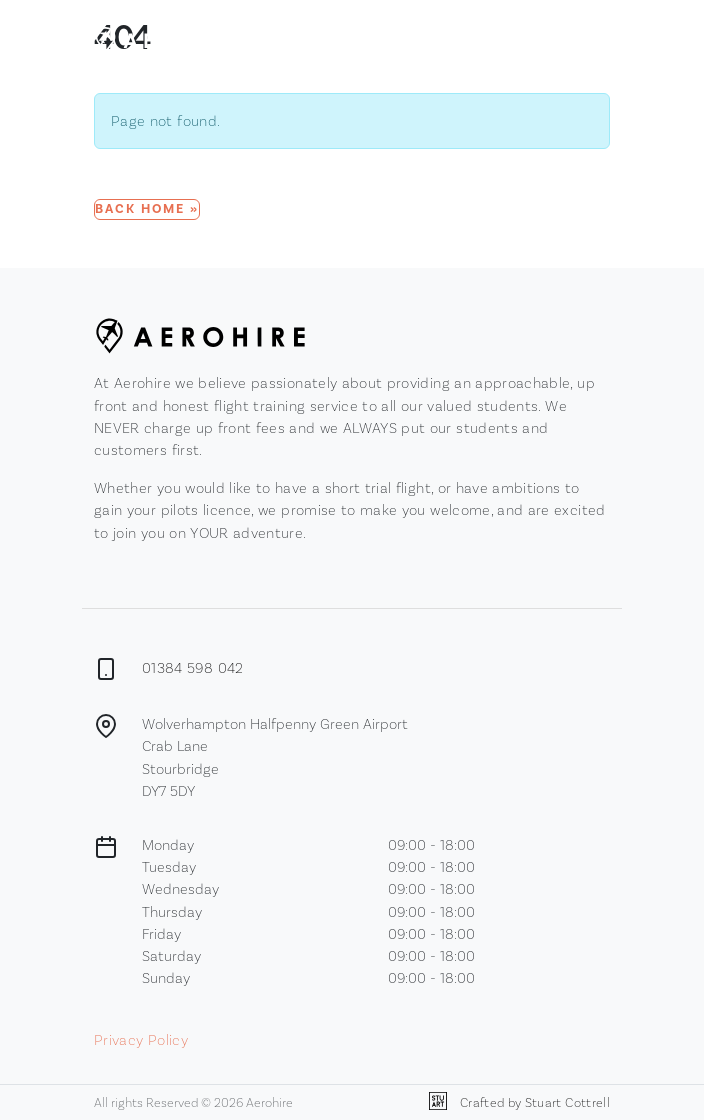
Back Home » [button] (147, 209)
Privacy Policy (141, 1039)
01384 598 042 (193, 667)
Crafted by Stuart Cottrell (519, 1102)
